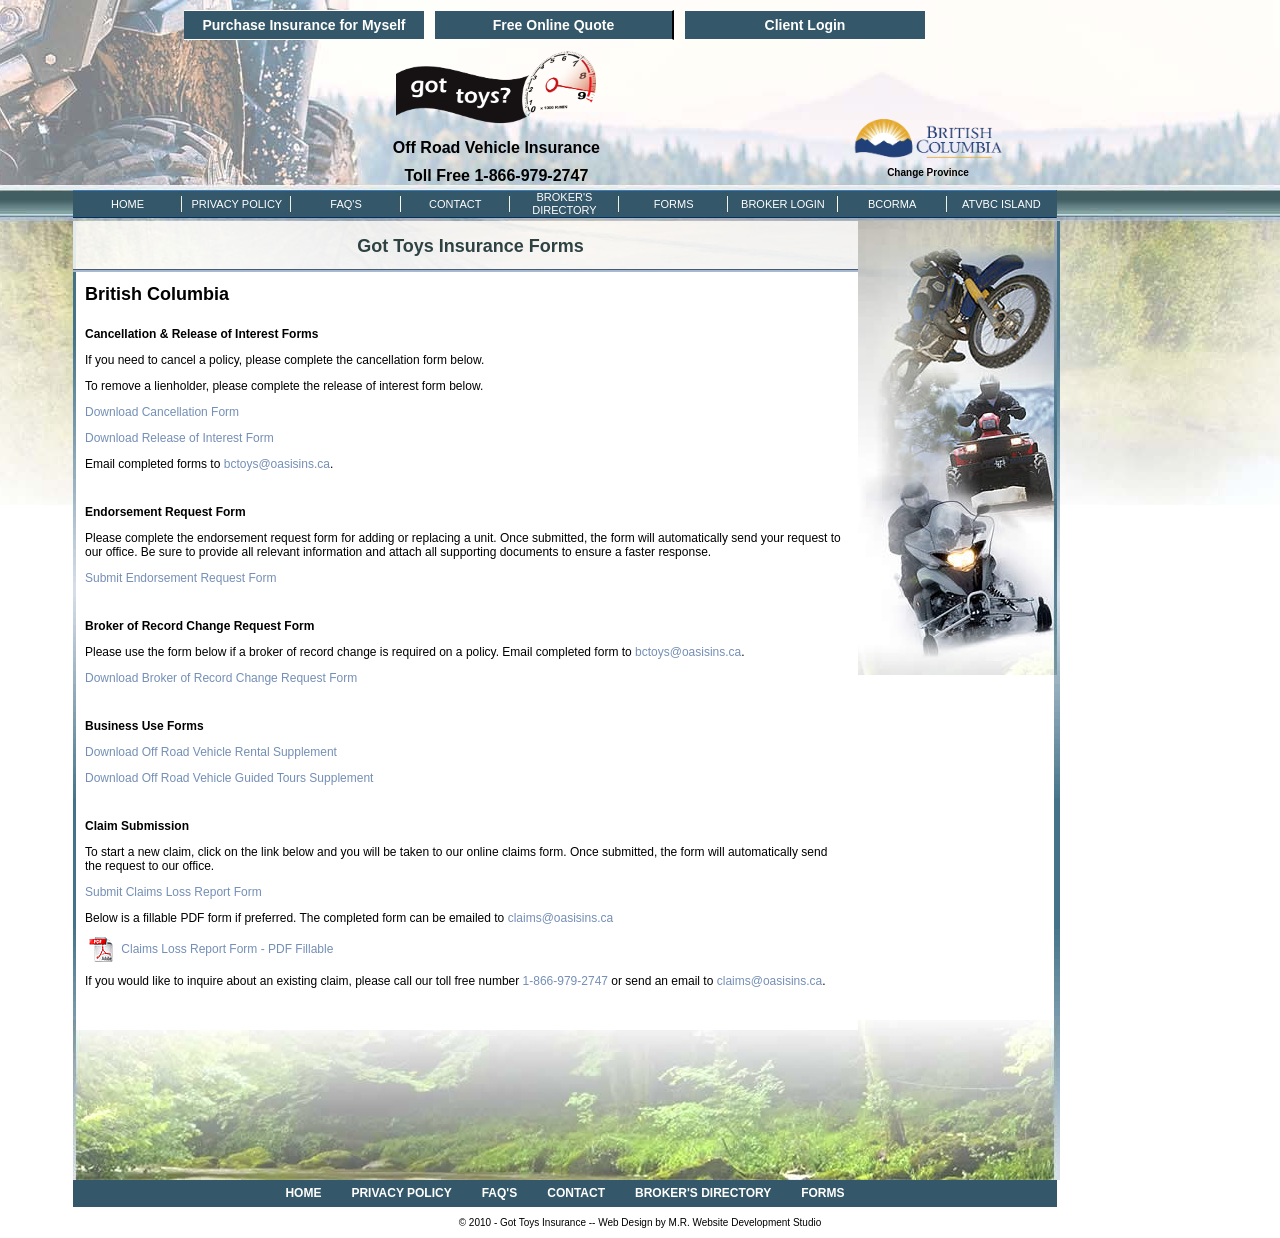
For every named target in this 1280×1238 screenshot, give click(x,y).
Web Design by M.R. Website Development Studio (709, 1222)
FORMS (674, 204)
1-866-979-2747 (565, 981)
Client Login (805, 25)
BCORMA (892, 204)
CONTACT (455, 204)
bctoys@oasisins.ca (277, 464)
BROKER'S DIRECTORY (703, 1193)
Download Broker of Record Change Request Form (221, 678)
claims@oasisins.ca (561, 918)
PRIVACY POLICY (236, 204)
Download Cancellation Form (162, 412)
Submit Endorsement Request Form (180, 578)
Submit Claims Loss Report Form (173, 892)
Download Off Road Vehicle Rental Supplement (211, 752)
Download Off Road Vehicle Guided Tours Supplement (229, 778)
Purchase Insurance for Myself (303, 25)
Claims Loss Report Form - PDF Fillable (211, 949)
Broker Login (783, 204)
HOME (127, 204)
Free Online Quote (553, 25)
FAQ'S (345, 204)
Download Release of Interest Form (179, 438)
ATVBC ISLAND (1001, 204)
